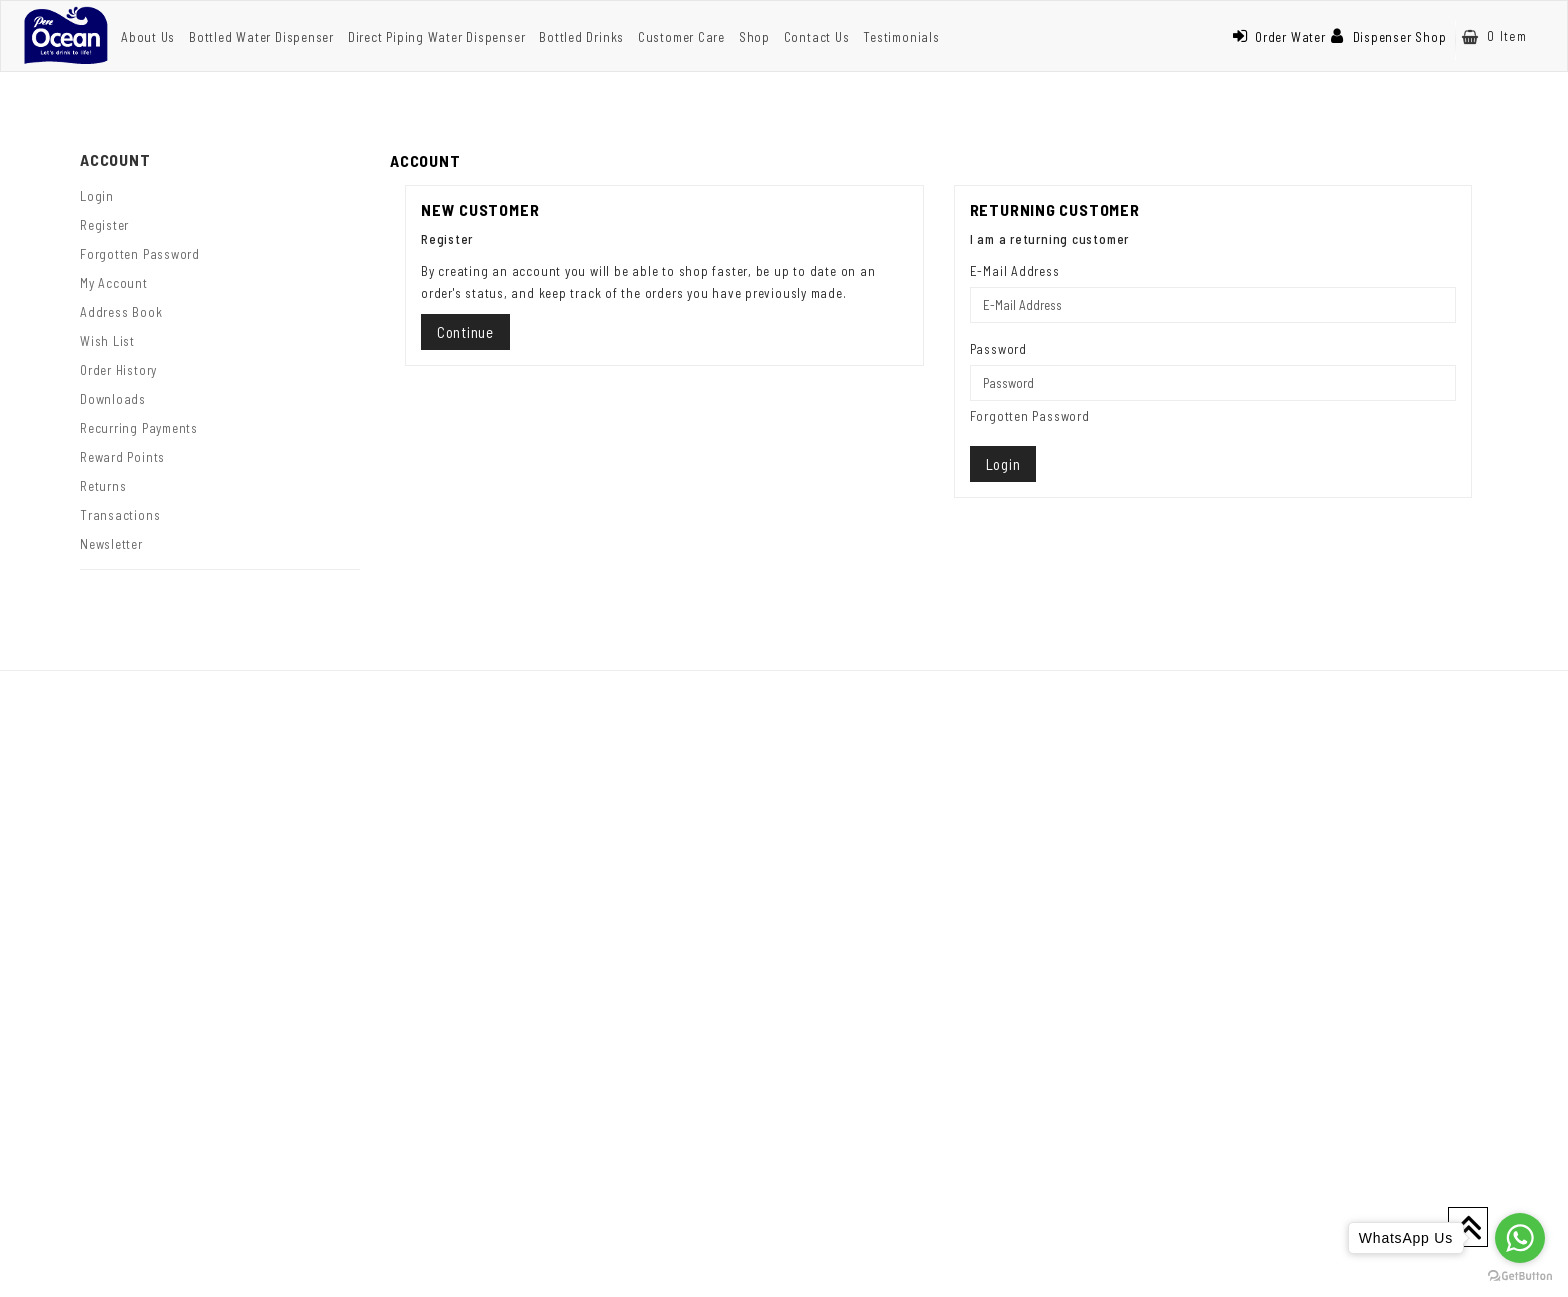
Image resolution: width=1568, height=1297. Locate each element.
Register (104, 225)
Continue (465, 332)
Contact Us (817, 37)
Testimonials (901, 37)
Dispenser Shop (1389, 37)
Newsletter (111, 544)
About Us (148, 37)
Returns (103, 486)
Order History (118, 370)
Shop (754, 37)
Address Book (121, 312)
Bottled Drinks (581, 37)
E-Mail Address (1015, 271)
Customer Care (681, 37)
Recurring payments (139, 428)
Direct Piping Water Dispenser (437, 37)
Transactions (120, 515)
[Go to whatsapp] (1520, 1238)
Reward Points (122, 457)
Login (97, 196)
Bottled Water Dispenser (261, 37)
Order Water (1279, 37)
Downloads (113, 399)
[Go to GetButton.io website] (1520, 1276)
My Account (114, 283)
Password (998, 349)
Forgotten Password (140, 254)
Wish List (107, 341)
